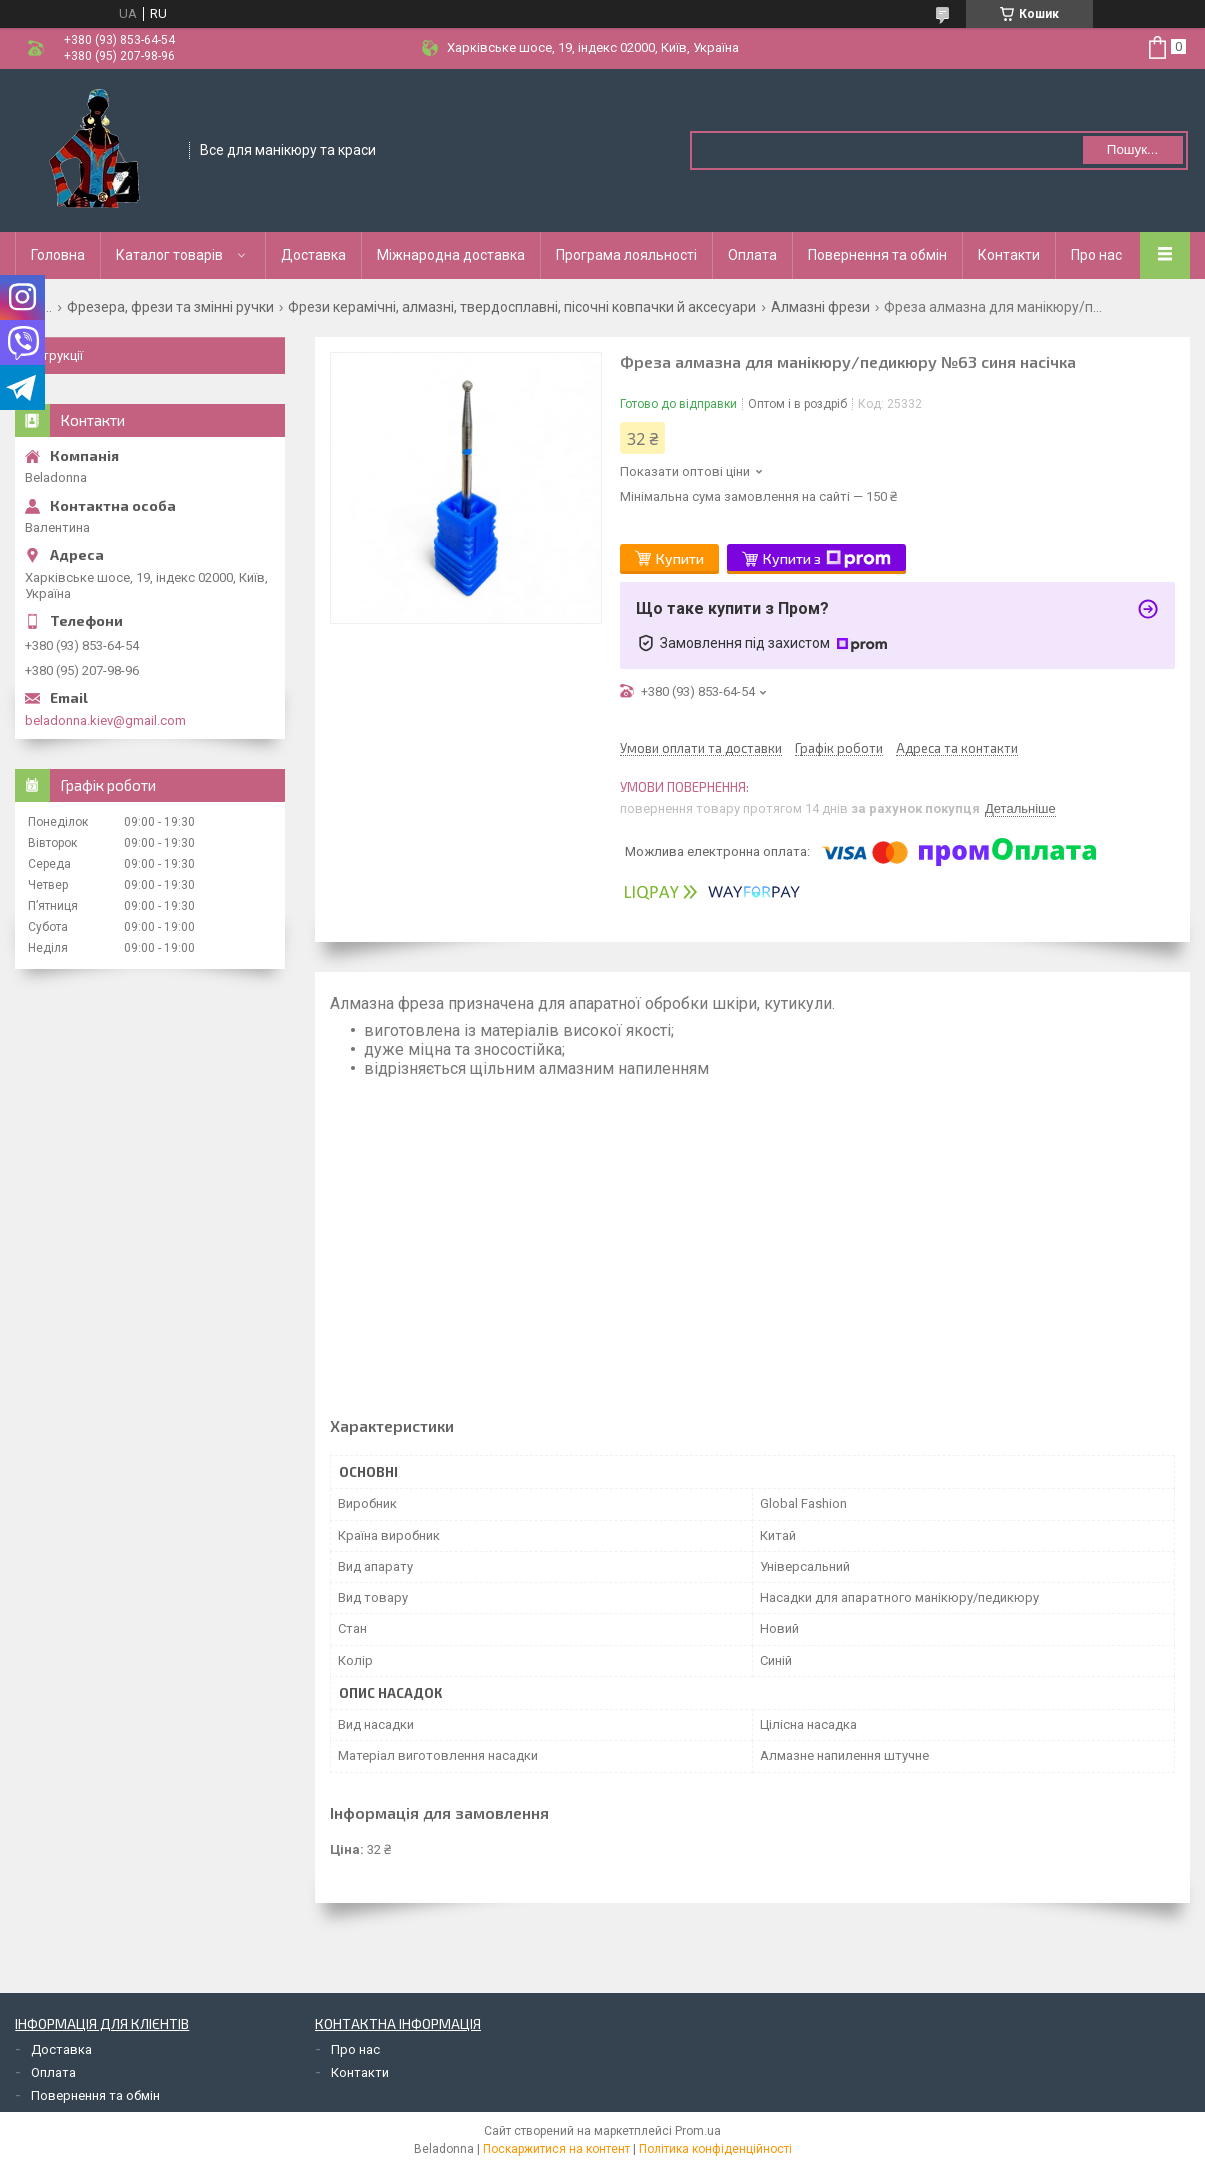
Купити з (827, 559)
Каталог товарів (169, 255)
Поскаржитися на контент (556, 2149)
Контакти (1009, 255)
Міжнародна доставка (451, 255)
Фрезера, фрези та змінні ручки (170, 307)
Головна (58, 255)
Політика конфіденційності (715, 2149)
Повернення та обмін (877, 255)
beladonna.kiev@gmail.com (105, 720)
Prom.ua (698, 2131)
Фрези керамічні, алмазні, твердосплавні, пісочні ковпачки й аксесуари (522, 307)
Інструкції (54, 355)
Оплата (752, 255)
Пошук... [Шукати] (1132, 149)
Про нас (1096, 255)
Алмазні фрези (820, 307)
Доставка (313, 255)
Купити (680, 558)
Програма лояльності (626, 255)
